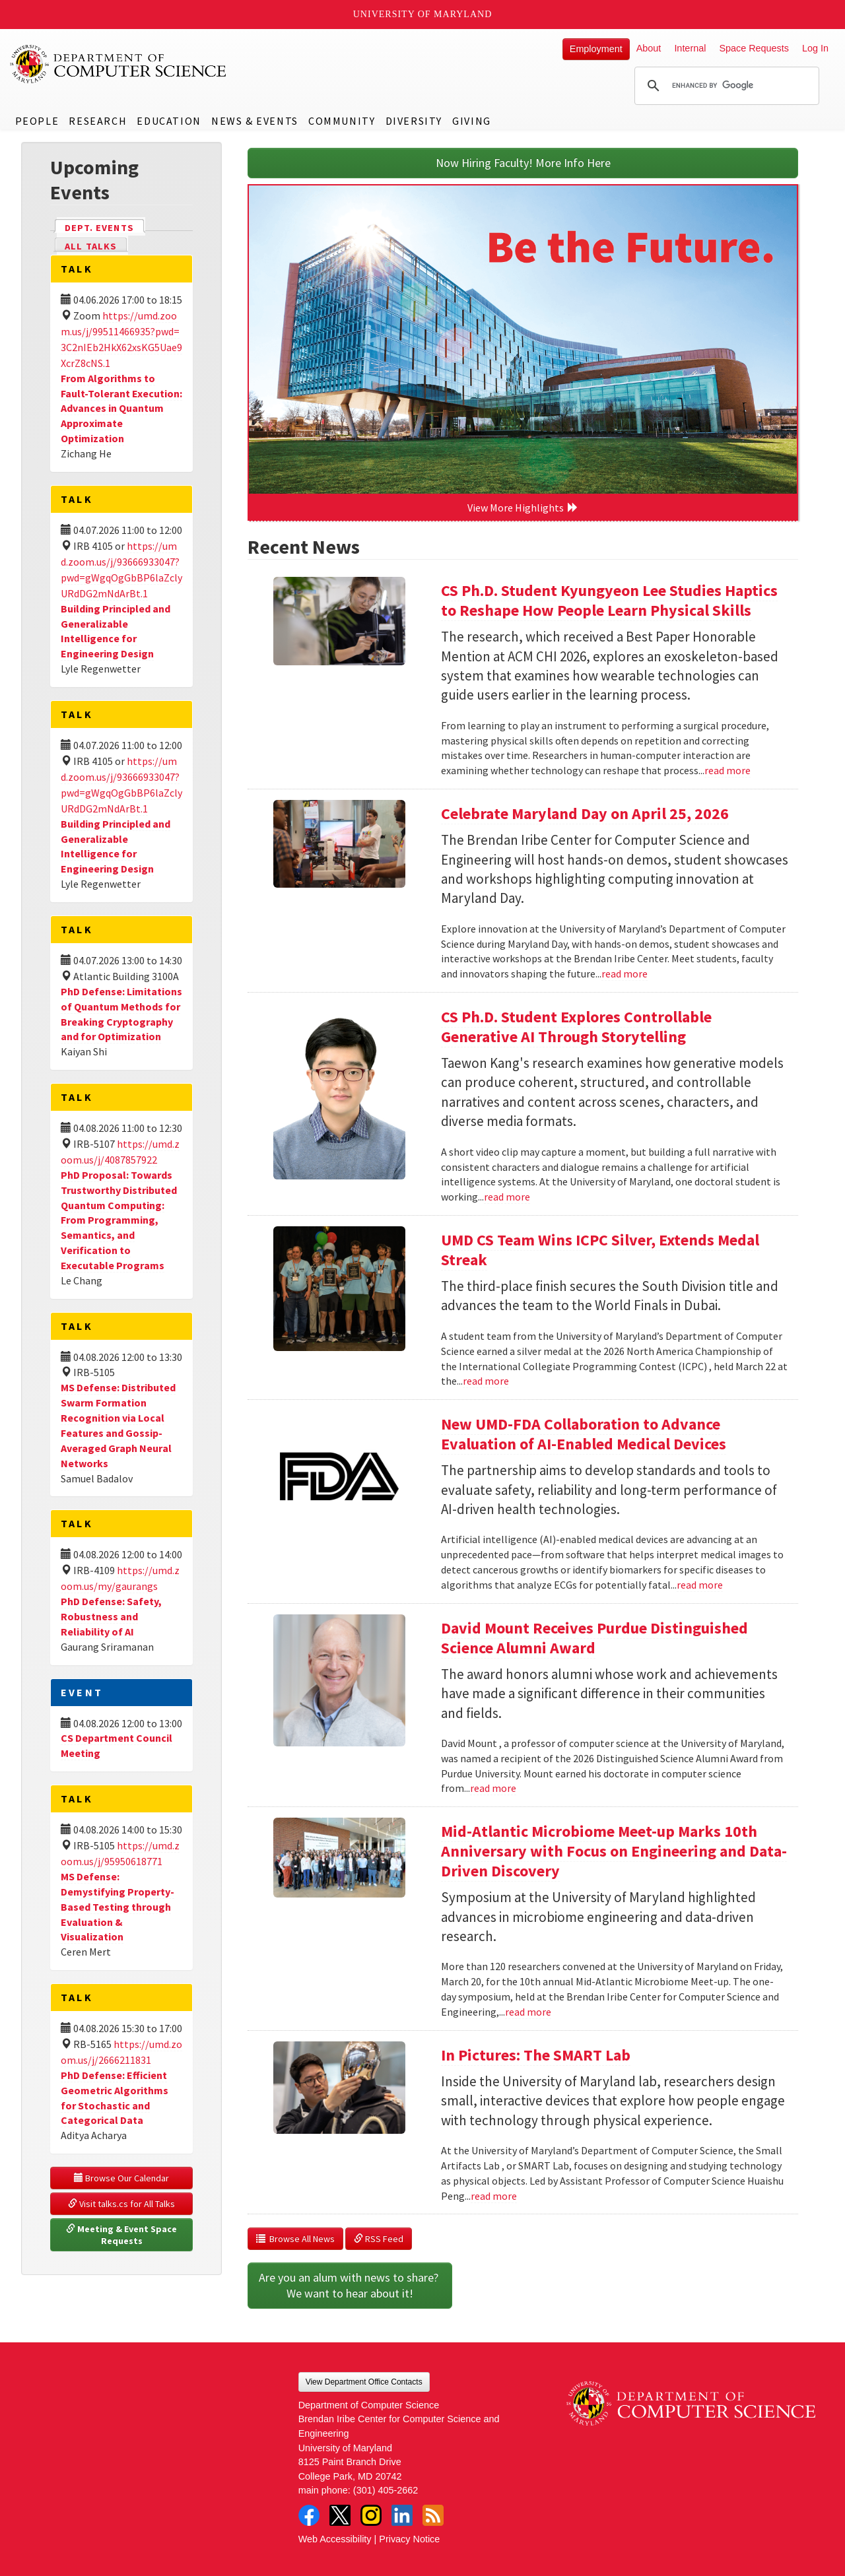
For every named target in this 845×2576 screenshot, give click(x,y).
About (648, 48)
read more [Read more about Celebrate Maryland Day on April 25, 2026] (624, 973)
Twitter (340, 2515)
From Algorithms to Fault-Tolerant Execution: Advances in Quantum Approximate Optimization (121, 408)
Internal (690, 48)
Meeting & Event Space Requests (122, 2235)
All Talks (91, 246)
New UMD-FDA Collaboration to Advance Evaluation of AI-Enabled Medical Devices (583, 1434)
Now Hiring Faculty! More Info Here (523, 162)
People (37, 120)
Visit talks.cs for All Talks (121, 2204)
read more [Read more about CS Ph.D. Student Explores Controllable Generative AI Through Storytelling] (507, 1196)
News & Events (254, 120)
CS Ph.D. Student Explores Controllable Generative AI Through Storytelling (576, 1027)
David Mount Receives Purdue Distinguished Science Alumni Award (594, 1638)
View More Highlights (522, 507)
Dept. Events (105, 227)
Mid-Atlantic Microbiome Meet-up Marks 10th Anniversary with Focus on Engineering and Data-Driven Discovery (614, 1851)
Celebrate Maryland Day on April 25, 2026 (585, 813)
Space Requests (754, 48)
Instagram (371, 2515)
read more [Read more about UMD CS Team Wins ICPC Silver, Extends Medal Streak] (486, 1380)
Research (98, 120)
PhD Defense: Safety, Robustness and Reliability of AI (111, 1616)
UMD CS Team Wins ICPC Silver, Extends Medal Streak (600, 1250)
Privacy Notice (409, 2539)
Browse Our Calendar (121, 2178)
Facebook (309, 2515)
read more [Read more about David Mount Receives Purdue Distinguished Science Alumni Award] (493, 1788)
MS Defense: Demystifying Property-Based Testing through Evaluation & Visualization (117, 1906)
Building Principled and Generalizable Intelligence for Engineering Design (115, 631)
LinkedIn (402, 2515)
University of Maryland (422, 14)
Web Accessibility (335, 2539)
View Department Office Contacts (364, 2382)
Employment (596, 49)
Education (169, 120)
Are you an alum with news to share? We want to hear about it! (350, 2285)
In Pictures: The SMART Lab (535, 2055)
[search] (725, 86)
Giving (471, 120)
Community (341, 120)
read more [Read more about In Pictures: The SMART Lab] (494, 2195)
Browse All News (295, 2239)
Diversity (414, 120)
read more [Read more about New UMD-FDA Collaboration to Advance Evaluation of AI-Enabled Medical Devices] (700, 1584)
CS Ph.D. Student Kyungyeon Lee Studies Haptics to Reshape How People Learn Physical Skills (609, 600)
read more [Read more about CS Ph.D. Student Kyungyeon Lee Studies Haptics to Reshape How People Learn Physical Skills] (727, 770)
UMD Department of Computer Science (119, 64)
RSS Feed (378, 2239)
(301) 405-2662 (385, 2490)
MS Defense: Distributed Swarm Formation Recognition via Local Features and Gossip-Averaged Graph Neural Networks (118, 1425)
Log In (815, 48)
